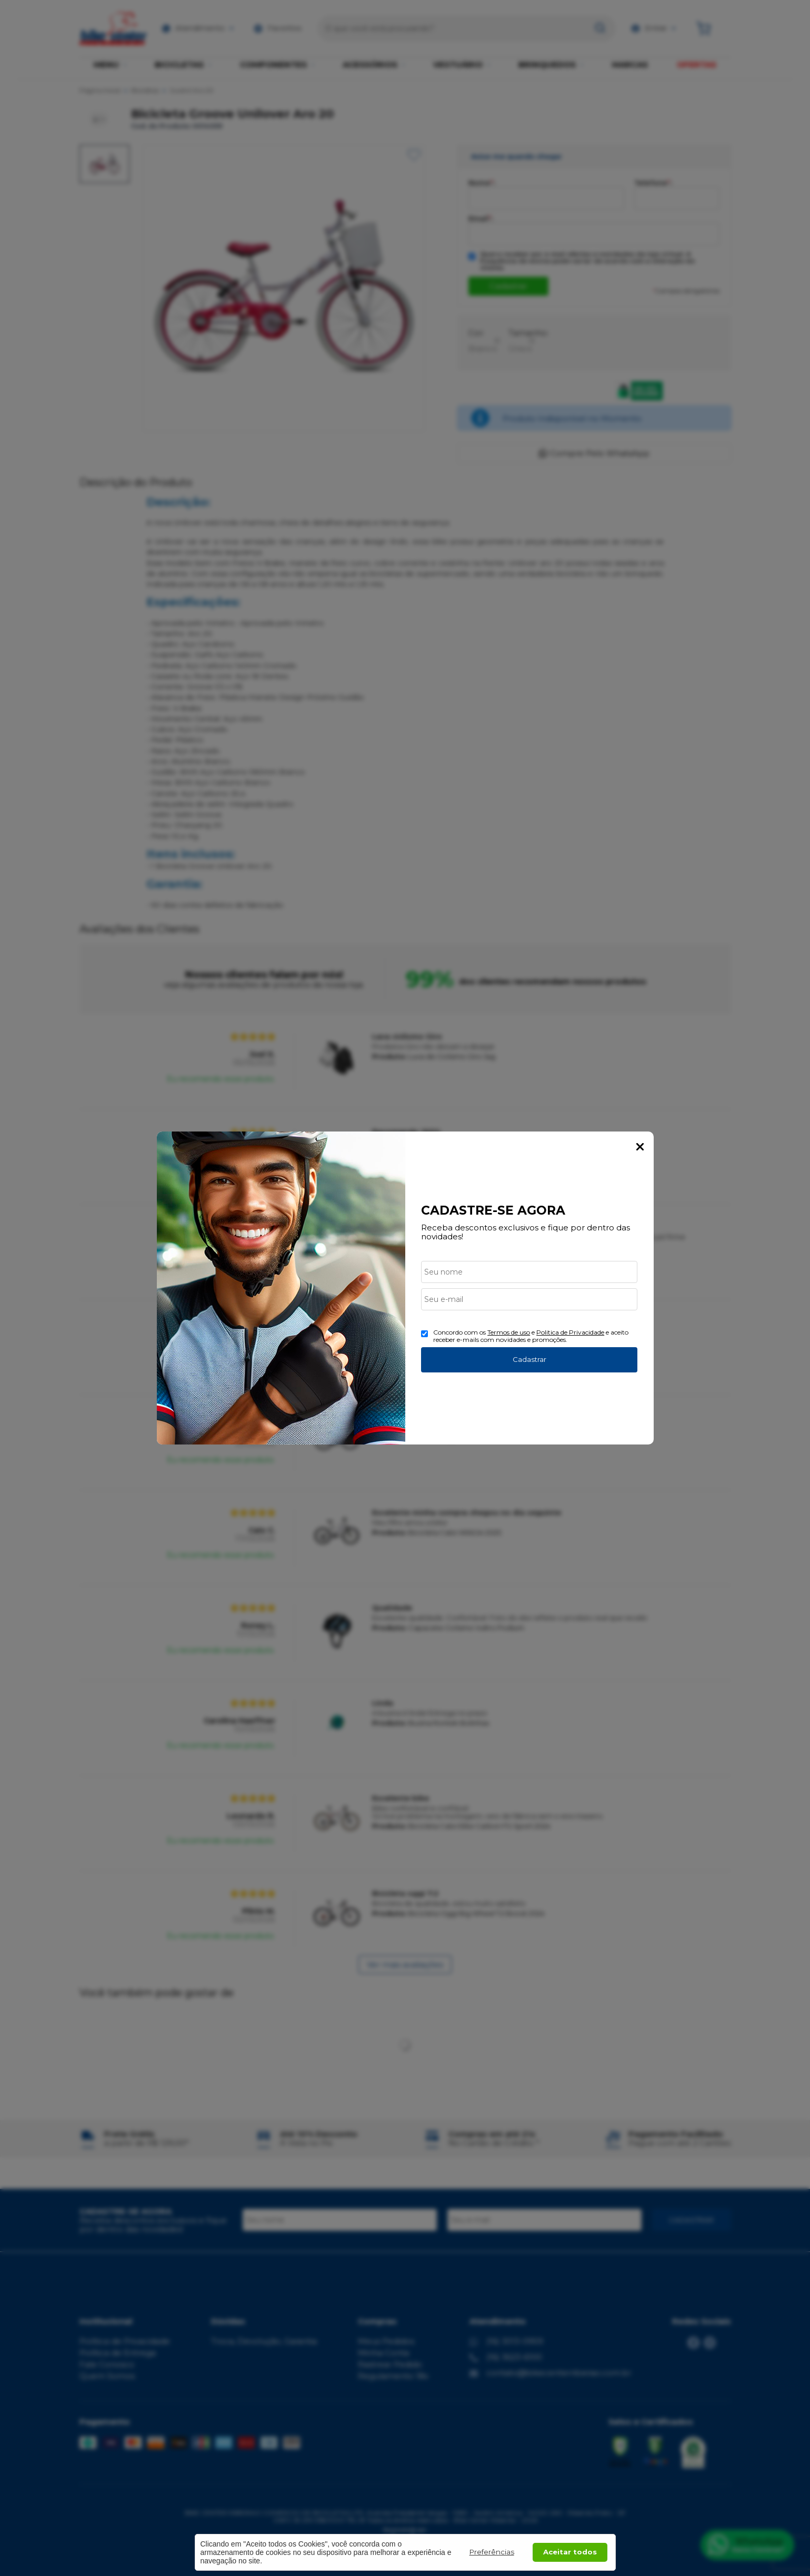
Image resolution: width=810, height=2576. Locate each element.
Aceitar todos (570, 2552)
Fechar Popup (640, 1146)
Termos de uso (508, 1332)
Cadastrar (529, 1359)
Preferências (491, 2552)
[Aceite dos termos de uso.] (424, 1333)
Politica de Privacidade (570, 1332)
